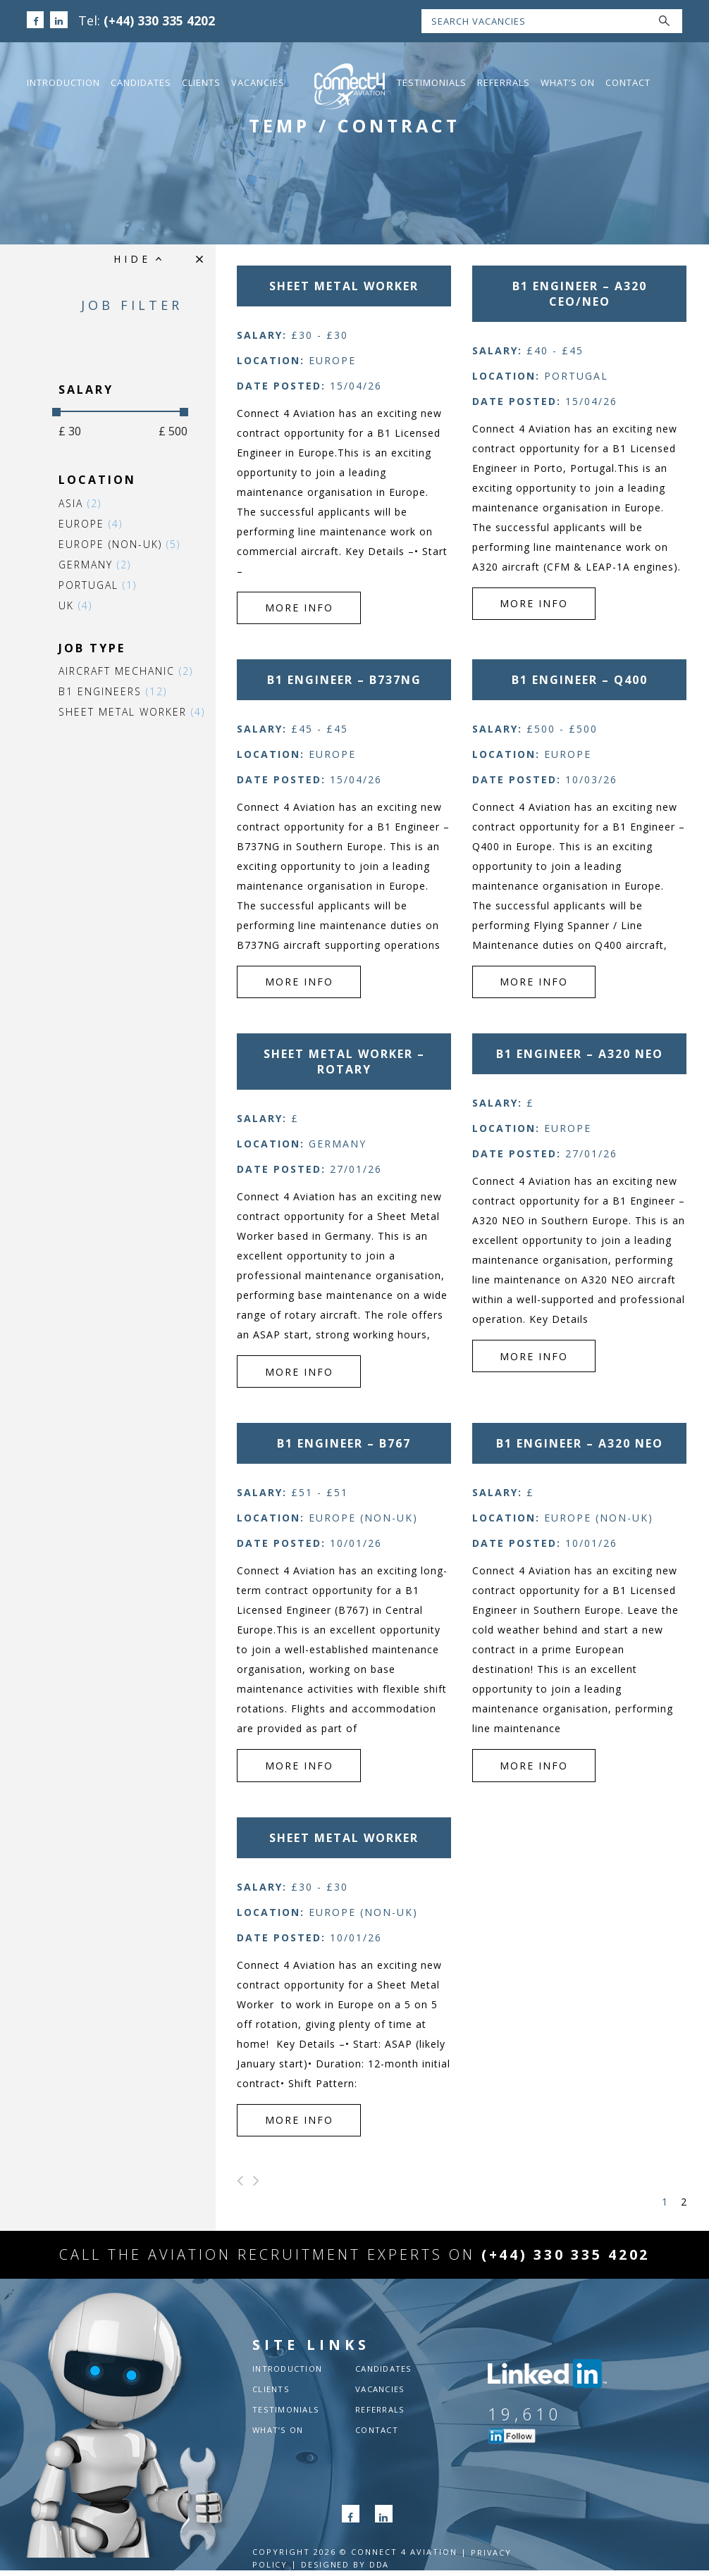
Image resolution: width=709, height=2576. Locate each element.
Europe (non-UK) (103, 544)
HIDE (135, 259)
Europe (74, 523)
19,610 (525, 2419)
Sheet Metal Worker (115, 711)
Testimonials (432, 81)
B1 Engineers (96, 691)
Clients (201, 81)
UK (58, 605)
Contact (628, 81)
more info (284, 589)
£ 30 (53, 431)
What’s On (568, 81)
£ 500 (156, 431)
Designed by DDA (346, 2570)
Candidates (141, 81)
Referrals (503, 81)
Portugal (81, 585)
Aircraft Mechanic (109, 671)
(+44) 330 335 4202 (160, 20)
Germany (78, 564)
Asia (63, 503)
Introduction (63, 81)
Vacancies (258, 81)
